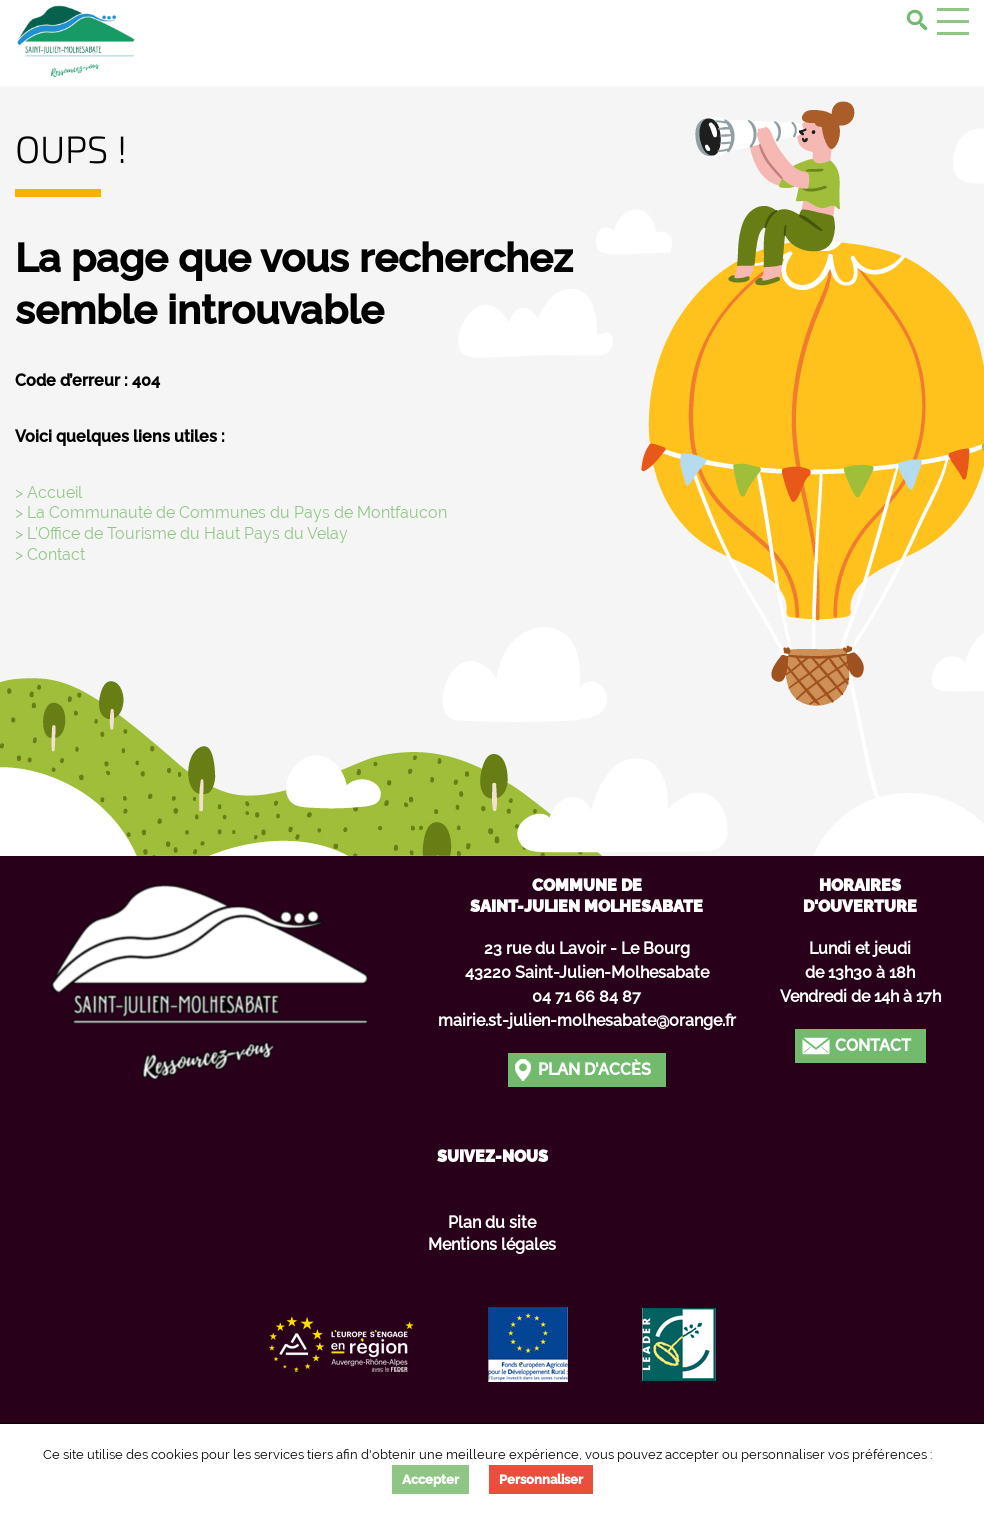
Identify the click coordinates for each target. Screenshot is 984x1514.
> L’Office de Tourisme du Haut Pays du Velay (181, 533)
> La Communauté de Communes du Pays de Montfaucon (231, 512)
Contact (873, 1045)
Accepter (430, 1479)
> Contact (50, 554)
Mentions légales (492, 1244)
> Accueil (48, 492)
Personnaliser (541, 1479)
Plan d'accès (594, 1069)
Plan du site (492, 1222)
